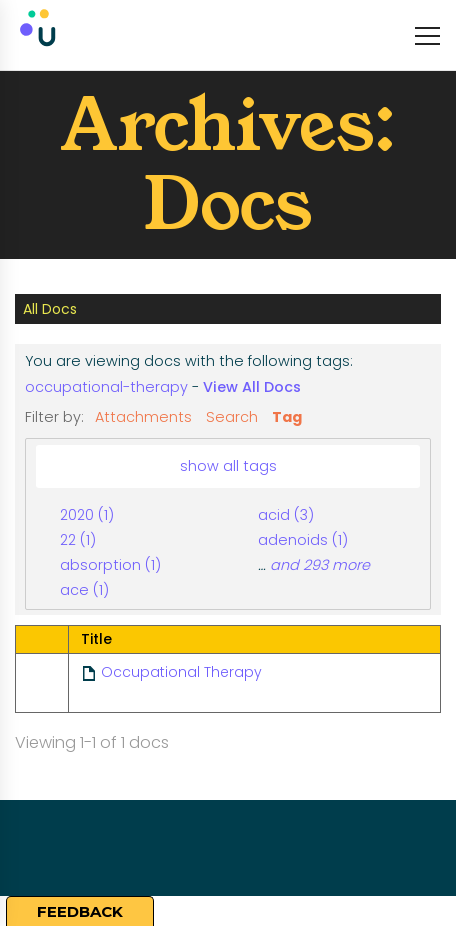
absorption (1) (110, 565)
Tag (287, 417)
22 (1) (78, 540)
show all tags (228, 466)
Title (96, 639)
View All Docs (252, 387)
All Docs (50, 309)
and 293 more (320, 565)
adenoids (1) (303, 540)
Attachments (143, 417)
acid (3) (286, 515)
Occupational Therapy (181, 672)
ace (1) (84, 590)
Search (232, 417)
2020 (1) (87, 515)
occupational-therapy (106, 387)
